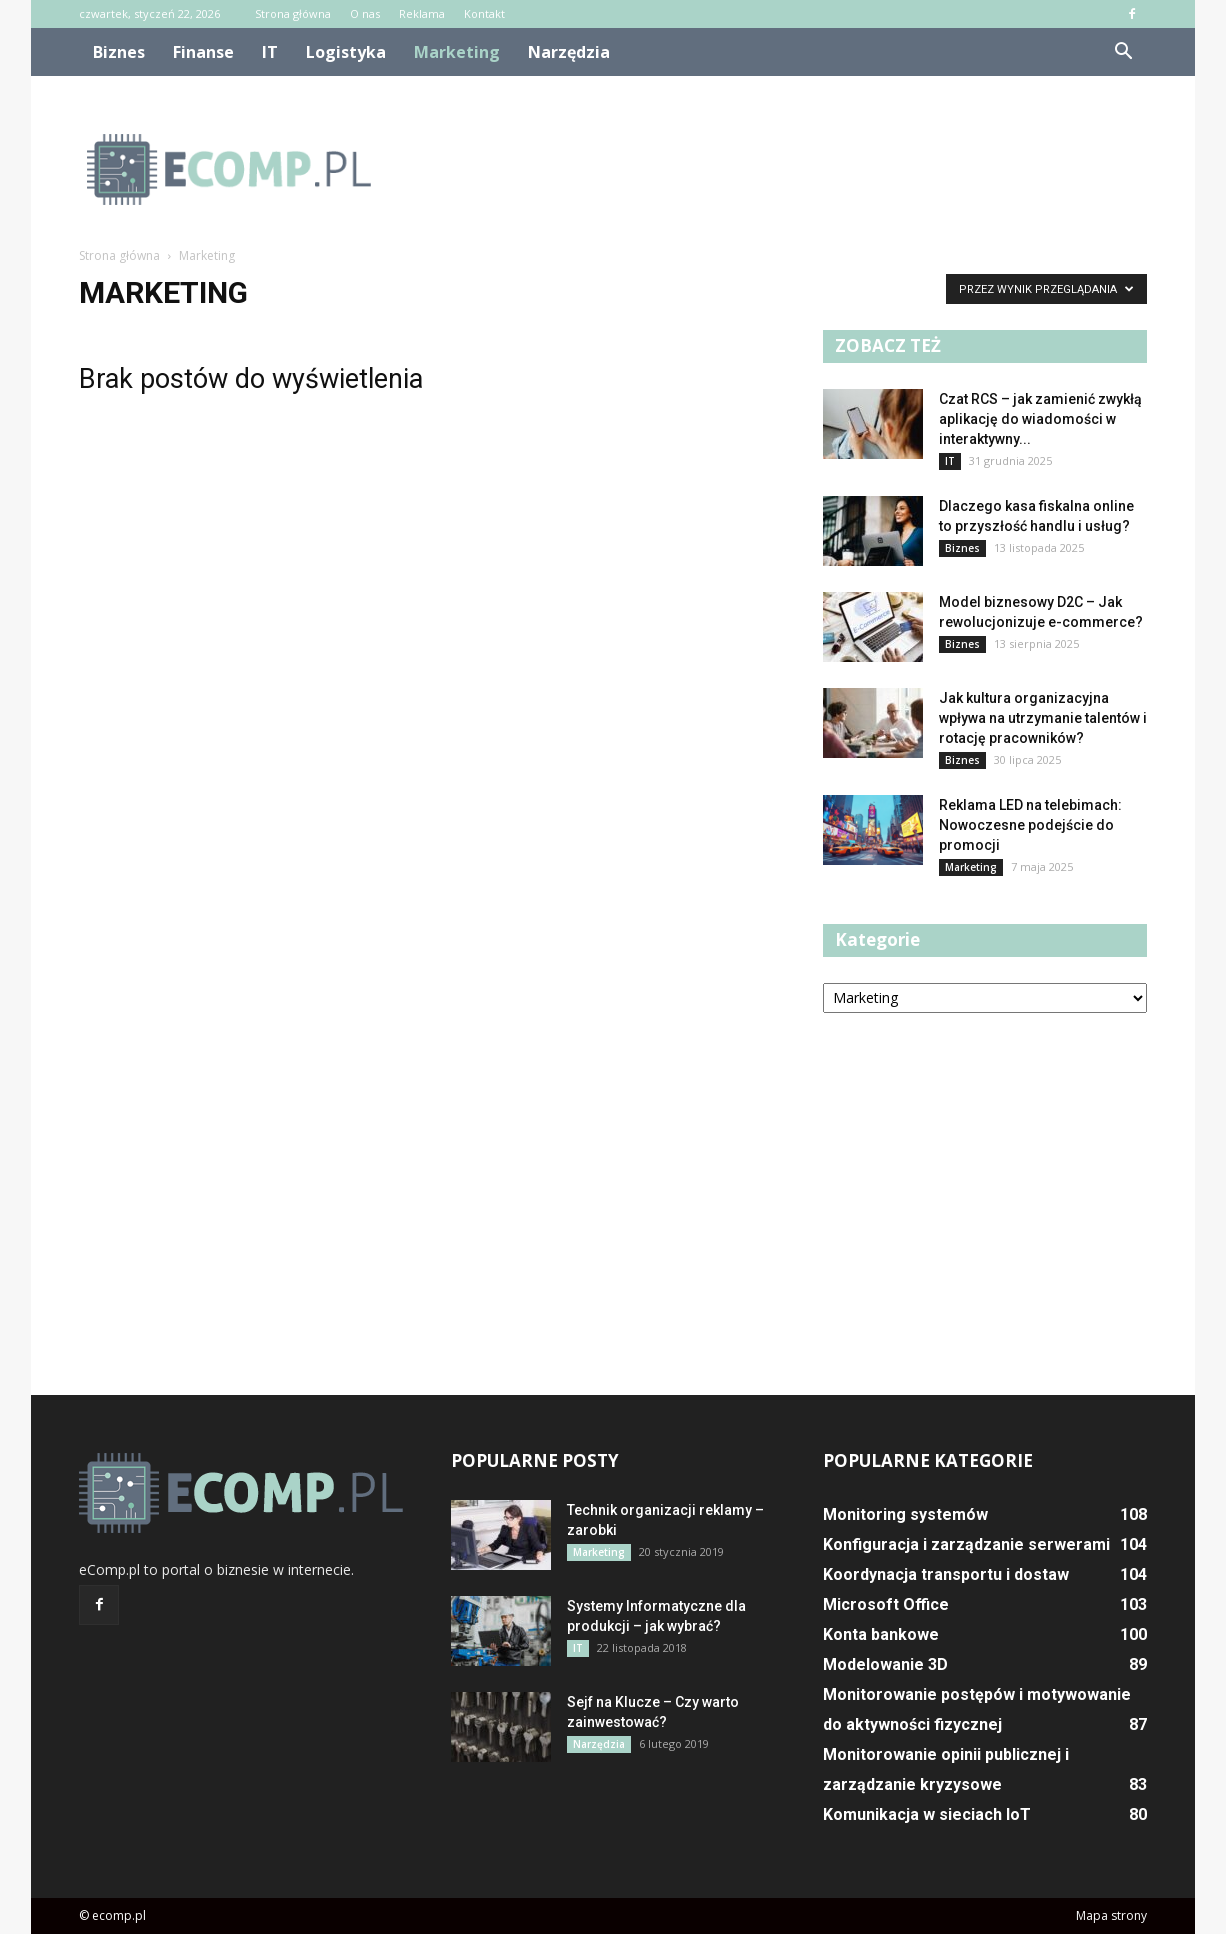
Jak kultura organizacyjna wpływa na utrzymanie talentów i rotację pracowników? (1043, 718)
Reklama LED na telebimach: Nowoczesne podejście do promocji (1030, 825)
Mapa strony (1111, 1915)
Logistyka (346, 52)
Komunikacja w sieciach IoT (927, 1814)
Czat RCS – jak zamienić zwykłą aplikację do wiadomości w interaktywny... (1040, 419)
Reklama (422, 13)
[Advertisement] (783, 169)
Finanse (203, 52)
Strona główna (293, 13)
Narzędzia (569, 52)
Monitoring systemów (905, 1514)
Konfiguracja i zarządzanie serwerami (966, 1544)
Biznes (119, 52)
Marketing (457, 52)
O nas (365, 13)
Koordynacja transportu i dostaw (946, 1574)
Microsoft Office (886, 1604)
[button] (1123, 52)
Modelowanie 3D (885, 1664)
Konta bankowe (881, 1634)
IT (270, 52)
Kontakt (484, 13)
